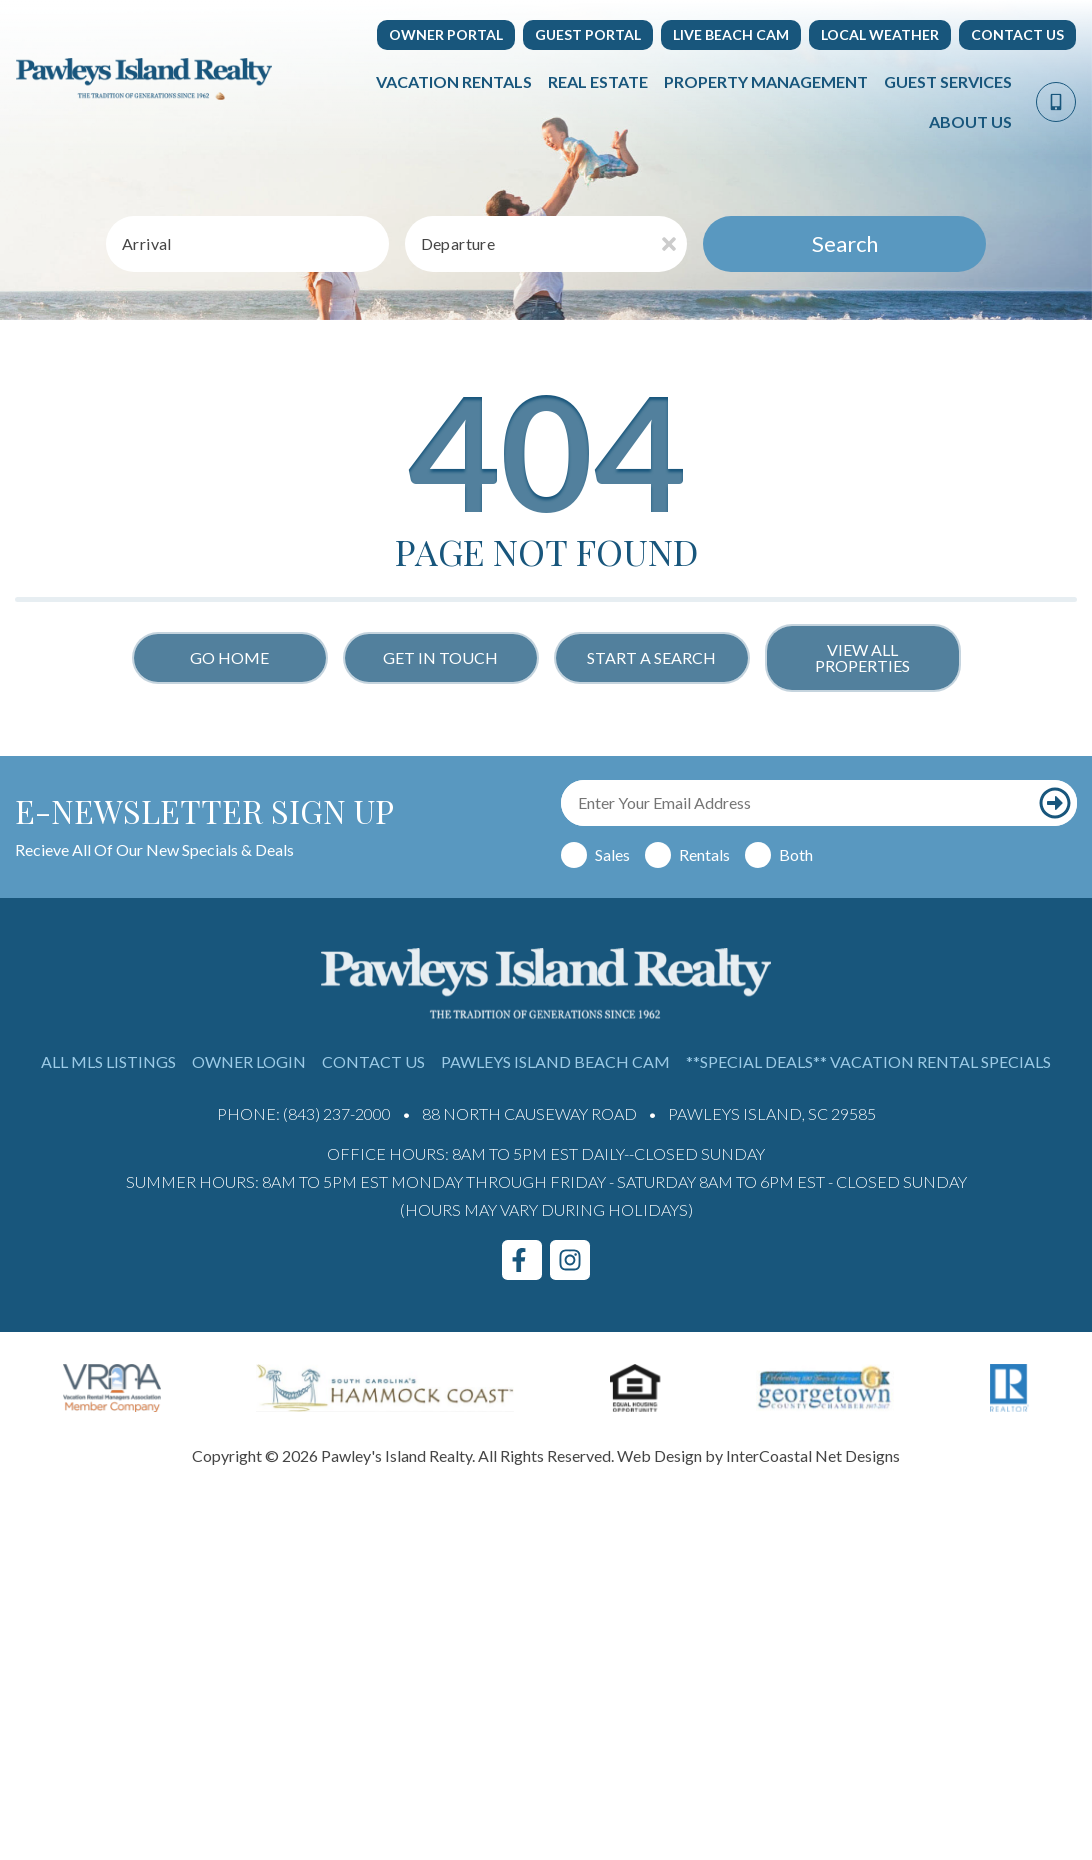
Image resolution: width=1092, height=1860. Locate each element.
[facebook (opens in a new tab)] (522, 1260)
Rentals (704, 854)
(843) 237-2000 (337, 1113)
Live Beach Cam (731, 34)
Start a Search (651, 657)
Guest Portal (588, 34)
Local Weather (880, 34)
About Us (970, 121)
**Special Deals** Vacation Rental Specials (868, 1061)
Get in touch (440, 657)
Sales (612, 854)
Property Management (766, 81)
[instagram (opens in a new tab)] (570, 1260)
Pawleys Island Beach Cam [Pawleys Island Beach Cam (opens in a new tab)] (555, 1061)
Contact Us (1017, 34)
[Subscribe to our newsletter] (1055, 803)
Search (845, 243)
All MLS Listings (108, 1061)
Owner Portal (446, 34)
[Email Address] (797, 803)
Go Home (229, 657)
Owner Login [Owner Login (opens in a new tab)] (249, 1061)
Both (796, 854)
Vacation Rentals (454, 81)
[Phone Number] (1056, 102)
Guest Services (948, 81)
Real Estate (598, 81)
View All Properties (862, 657)
